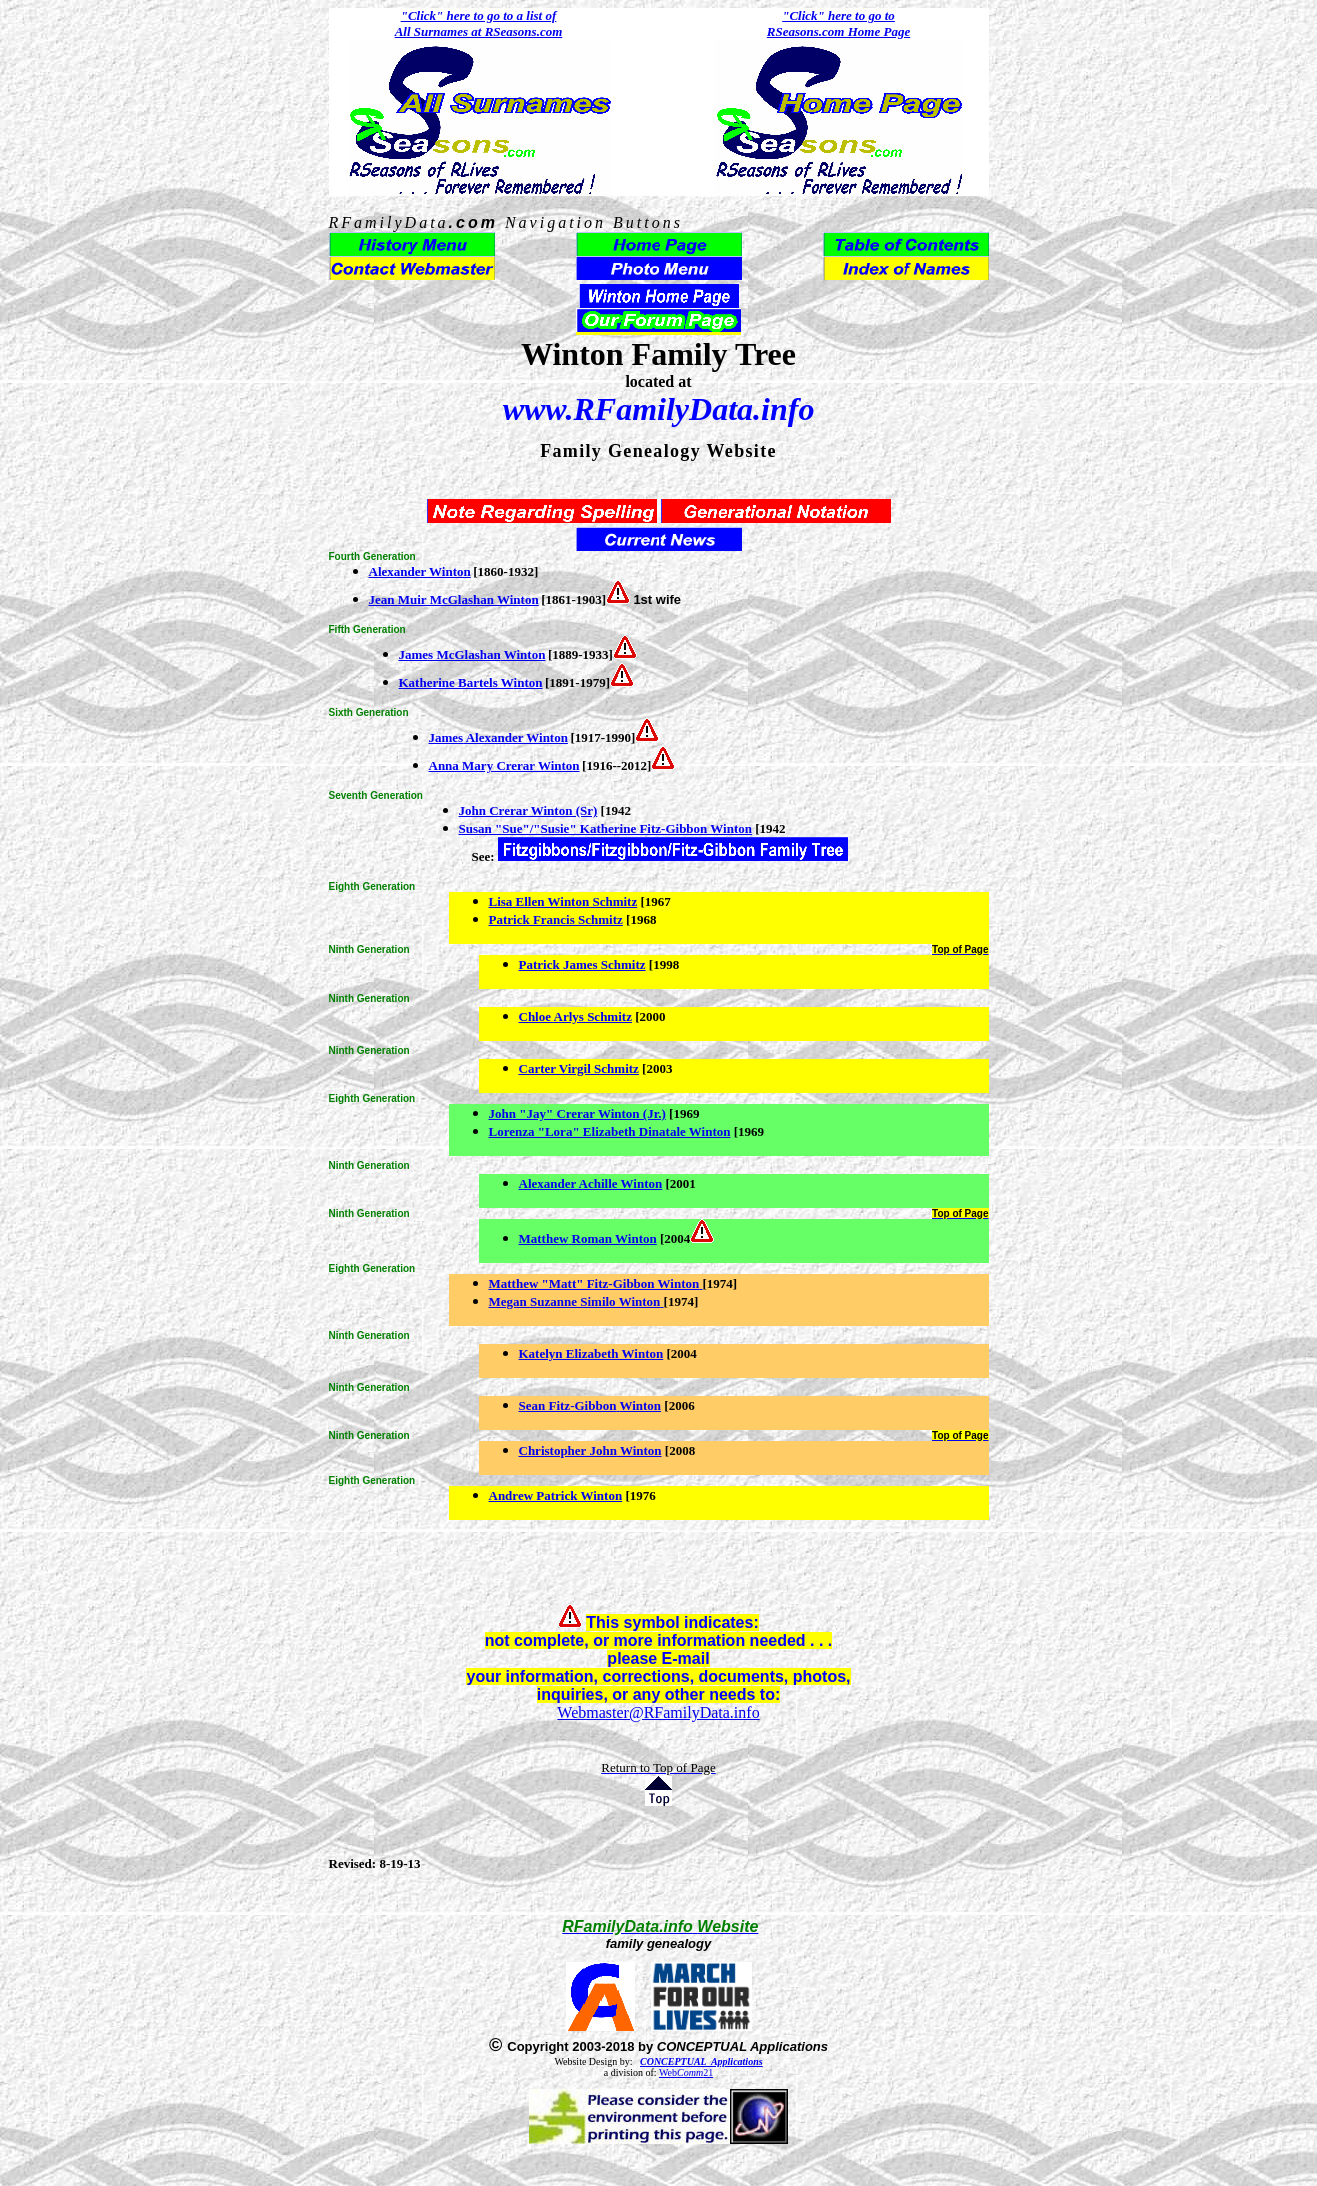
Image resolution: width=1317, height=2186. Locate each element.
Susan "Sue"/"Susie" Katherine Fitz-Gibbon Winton (606, 828)
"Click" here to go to (838, 15)
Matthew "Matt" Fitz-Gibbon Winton (594, 1283)
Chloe (536, 1016)
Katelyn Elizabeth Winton (591, 1353)
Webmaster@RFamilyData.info (658, 1712)
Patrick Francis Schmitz (556, 919)
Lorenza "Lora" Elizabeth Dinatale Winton (610, 1131)
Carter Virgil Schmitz (579, 1068)
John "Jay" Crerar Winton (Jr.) (577, 1113)
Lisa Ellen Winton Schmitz (563, 901)
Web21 (686, 2072)
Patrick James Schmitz (582, 964)
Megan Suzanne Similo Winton (575, 1301)
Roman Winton (612, 1238)
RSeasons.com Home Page (838, 31)
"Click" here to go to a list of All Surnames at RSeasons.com (479, 23)
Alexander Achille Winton (591, 1183)
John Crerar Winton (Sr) (528, 810)
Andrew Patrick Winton (556, 1495)
